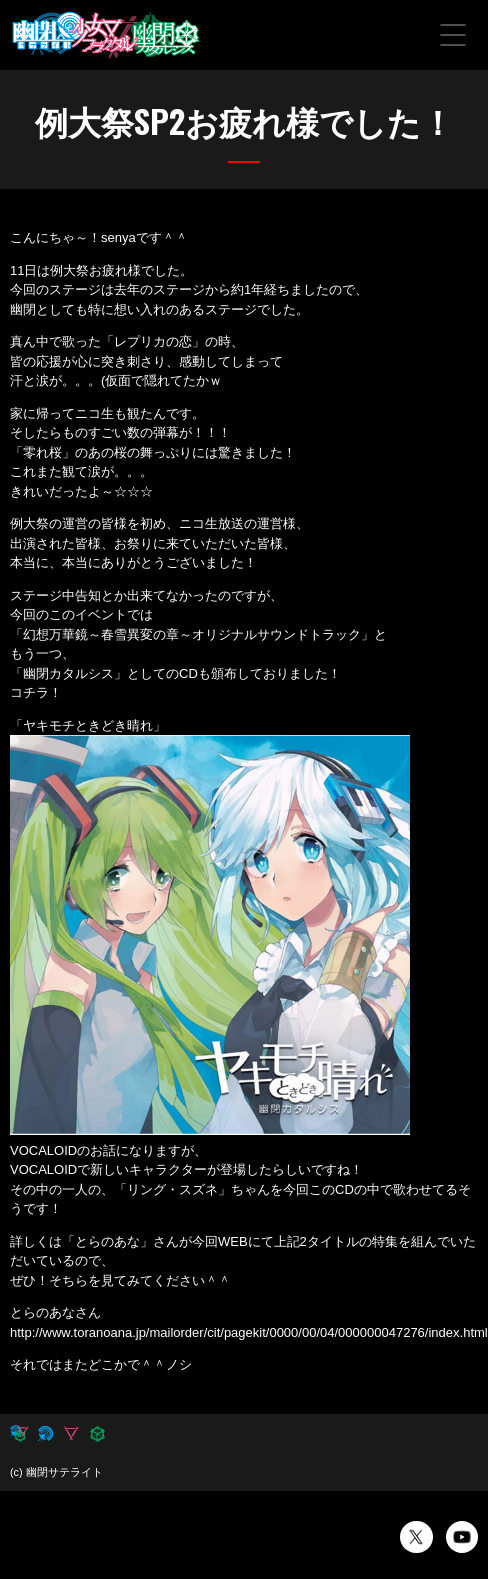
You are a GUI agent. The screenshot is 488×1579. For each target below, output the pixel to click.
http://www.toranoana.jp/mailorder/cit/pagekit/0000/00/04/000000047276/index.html (249, 1332)
